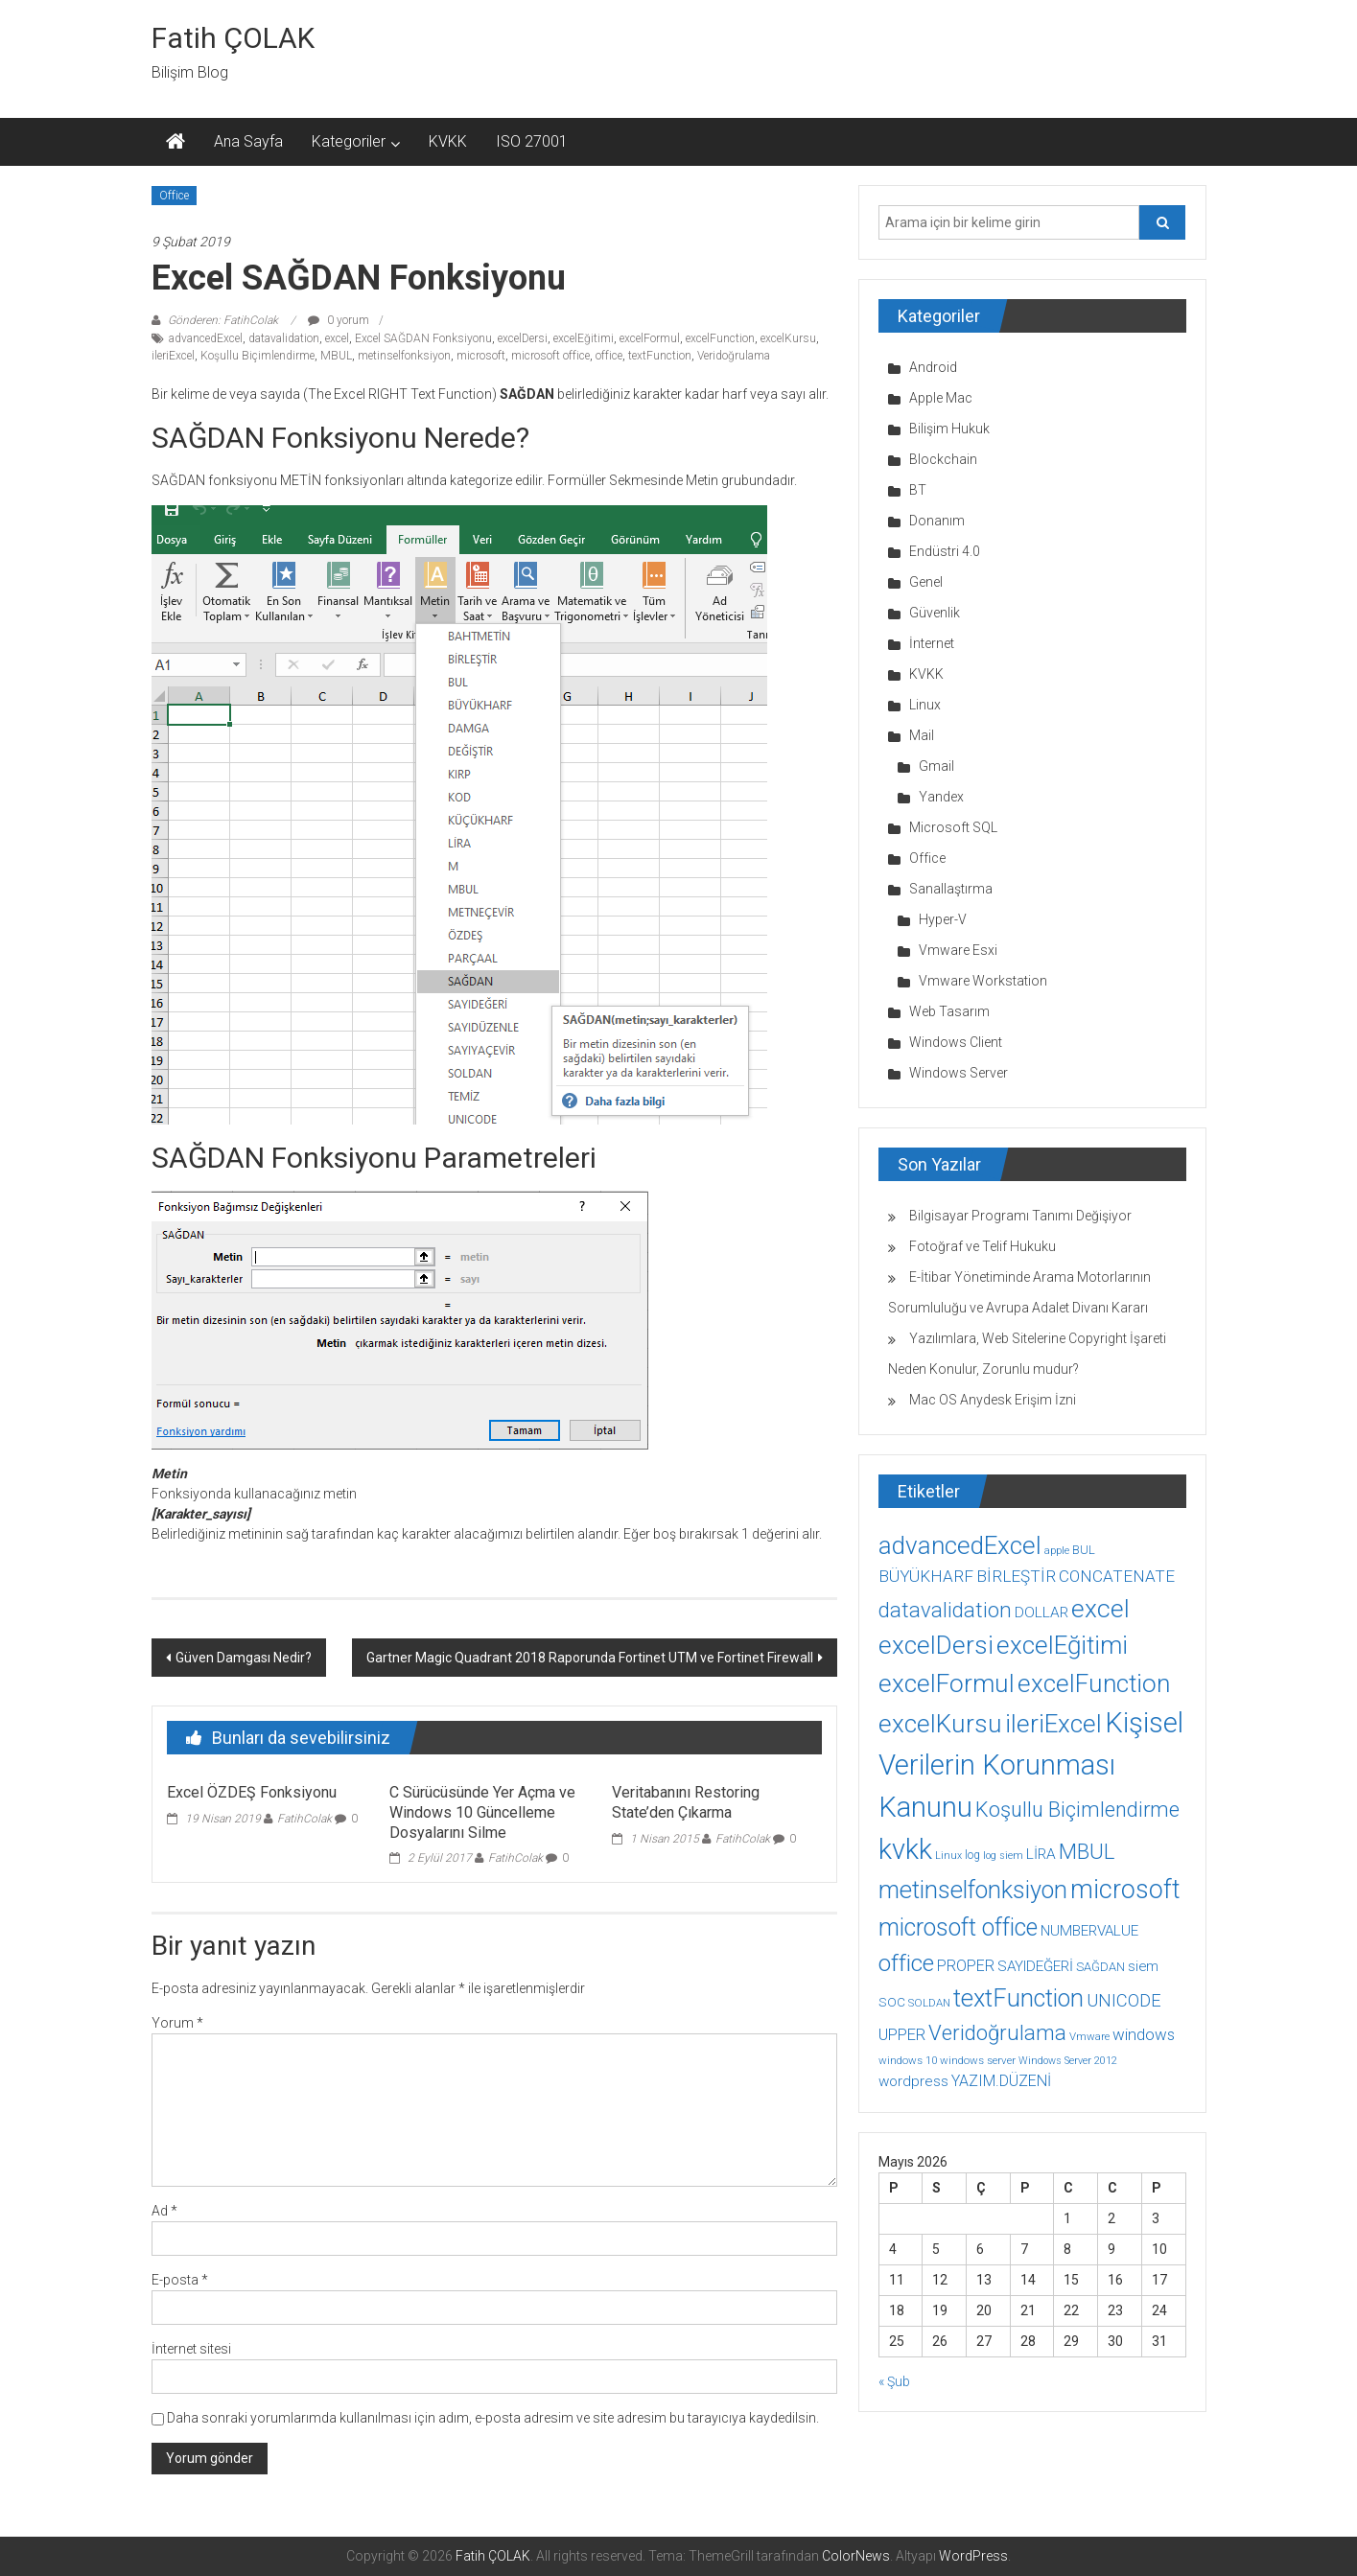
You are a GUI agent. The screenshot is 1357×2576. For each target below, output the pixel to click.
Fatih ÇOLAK (233, 38)
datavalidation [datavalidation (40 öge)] (945, 1610)
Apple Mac (940, 398)
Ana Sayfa (248, 141)
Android (933, 367)
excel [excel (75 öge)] (1100, 1608)
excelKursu (788, 338)
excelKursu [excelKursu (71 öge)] (940, 1723)
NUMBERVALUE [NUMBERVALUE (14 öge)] (1089, 1930)
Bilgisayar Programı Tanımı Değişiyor (1020, 1215)
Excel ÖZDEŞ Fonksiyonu (252, 1792)
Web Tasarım (949, 1011)
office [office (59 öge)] (906, 1963)
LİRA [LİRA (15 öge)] (1041, 1854)
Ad (164, 2210)
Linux (925, 704)
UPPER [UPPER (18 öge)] (901, 2034)
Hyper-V (943, 919)
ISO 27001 (532, 141)
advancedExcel (206, 338)
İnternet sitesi (191, 2348)
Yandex (941, 796)
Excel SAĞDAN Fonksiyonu (423, 338)
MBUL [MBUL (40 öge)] (1086, 1852)
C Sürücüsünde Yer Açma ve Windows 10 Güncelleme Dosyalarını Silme (482, 1812)
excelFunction (720, 338)
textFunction (659, 355)
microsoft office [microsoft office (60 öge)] (958, 1927)
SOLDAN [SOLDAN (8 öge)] (929, 2002)
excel (337, 338)
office (609, 355)
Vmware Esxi (958, 950)
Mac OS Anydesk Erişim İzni (992, 1399)
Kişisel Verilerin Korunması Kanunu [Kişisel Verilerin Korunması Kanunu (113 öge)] (1030, 1764)
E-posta (180, 2279)
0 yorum (338, 320)
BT (917, 490)
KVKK (448, 141)
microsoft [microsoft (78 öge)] (1125, 1889)
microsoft (480, 355)
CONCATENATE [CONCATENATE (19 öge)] (1117, 1576)
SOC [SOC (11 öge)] (891, 2001)
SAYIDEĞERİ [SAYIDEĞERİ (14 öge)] (1035, 1966)
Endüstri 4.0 (944, 551)
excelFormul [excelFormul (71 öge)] (946, 1683)
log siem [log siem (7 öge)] (1003, 1855)
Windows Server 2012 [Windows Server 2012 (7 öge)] (1067, 2060)
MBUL (336, 355)
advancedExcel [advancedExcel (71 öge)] (959, 1545)
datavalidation (283, 338)
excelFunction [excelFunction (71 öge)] (1094, 1683)
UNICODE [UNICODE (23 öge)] (1124, 2000)
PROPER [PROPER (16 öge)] (965, 1966)
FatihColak (304, 1818)
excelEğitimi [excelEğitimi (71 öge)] (1062, 1645)
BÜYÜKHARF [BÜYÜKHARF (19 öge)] (925, 1576)
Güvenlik (934, 612)
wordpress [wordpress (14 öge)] (913, 2081)
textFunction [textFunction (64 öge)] (1018, 1998)
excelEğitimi (583, 338)
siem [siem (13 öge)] (1143, 1966)
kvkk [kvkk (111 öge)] (905, 1849)
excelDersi (523, 338)
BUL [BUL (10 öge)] (1083, 1550)
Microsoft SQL (953, 827)
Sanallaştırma (951, 888)
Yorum (177, 2023)
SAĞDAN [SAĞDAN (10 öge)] (1100, 1967)
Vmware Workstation (983, 980)
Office (174, 195)
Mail (921, 735)
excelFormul (650, 338)
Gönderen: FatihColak (223, 320)
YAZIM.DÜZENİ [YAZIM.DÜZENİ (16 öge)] (1001, 2081)
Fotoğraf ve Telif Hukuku (982, 1246)
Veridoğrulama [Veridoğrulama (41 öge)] (997, 2032)
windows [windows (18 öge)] (1143, 2034)
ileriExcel (173, 355)
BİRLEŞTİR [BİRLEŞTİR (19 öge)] (1016, 1576)
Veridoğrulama (733, 355)
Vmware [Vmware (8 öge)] (1089, 2036)
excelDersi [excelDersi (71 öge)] (936, 1645)
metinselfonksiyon (404, 355)
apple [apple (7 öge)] (1056, 1550)
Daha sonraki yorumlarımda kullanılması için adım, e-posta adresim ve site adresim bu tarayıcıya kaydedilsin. (493, 2417)
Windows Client (955, 1042)
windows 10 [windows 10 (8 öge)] (907, 2060)
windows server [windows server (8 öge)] (978, 2060)
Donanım (937, 520)
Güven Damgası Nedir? (243, 1657)
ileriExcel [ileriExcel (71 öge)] (1053, 1723)
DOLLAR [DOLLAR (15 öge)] (1041, 1612)
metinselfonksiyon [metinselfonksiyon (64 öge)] (972, 1890)
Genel (926, 582)
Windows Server (958, 1072)
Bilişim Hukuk (949, 428)
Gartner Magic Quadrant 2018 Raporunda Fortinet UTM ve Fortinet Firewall (589, 1657)
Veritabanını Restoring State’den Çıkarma (686, 1802)
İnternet (931, 643)
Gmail (936, 766)
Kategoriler (349, 141)
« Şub (894, 2381)
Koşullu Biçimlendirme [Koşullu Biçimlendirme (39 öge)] (1077, 1810)
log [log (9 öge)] (972, 1855)
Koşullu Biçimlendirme (257, 355)
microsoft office (550, 355)
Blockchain (943, 459)
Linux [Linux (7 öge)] (948, 1855)
